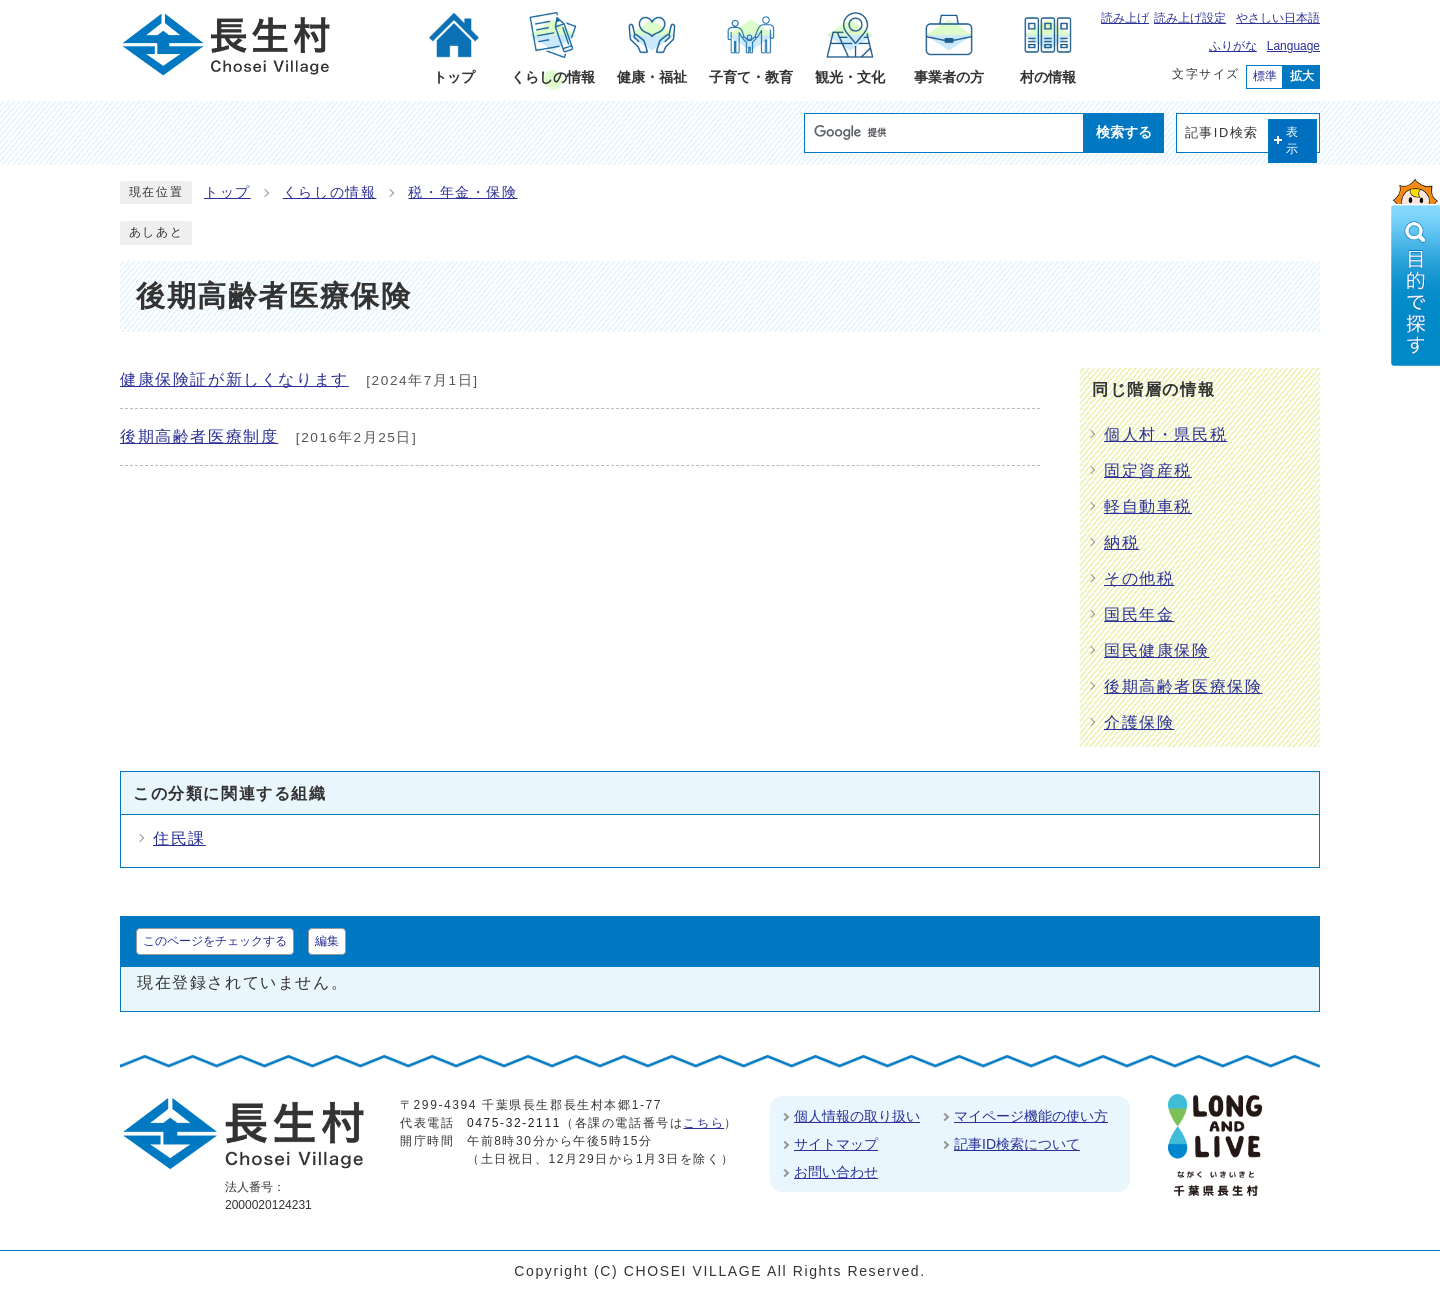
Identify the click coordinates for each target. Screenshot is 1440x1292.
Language (1293, 46)
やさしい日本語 (1278, 18)
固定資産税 (1148, 470)
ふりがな (1233, 46)
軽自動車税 (1148, 506)
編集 (327, 941)
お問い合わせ (836, 1172)
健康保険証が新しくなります (234, 379)
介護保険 (1139, 722)
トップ (227, 192)
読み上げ (1125, 18)
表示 (1293, 140)
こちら (703, 1123)
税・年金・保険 (462, 192)
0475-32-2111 (514, 1123)
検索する (1124, 132)
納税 (1121, 542)
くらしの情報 (330, 192)
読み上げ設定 (1190, 18)
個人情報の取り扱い (857, 1116)
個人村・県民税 (1165, 434)
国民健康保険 (1157, 650)
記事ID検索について (1017, 1144)
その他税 (1139, 578)
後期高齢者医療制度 (199, 436)
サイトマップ (836, 1144)
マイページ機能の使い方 (1031, 1116)
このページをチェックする (215, 941)
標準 (1265, 76)
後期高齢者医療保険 (1183, 686)
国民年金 (1139, 614)
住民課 (179, 838)
